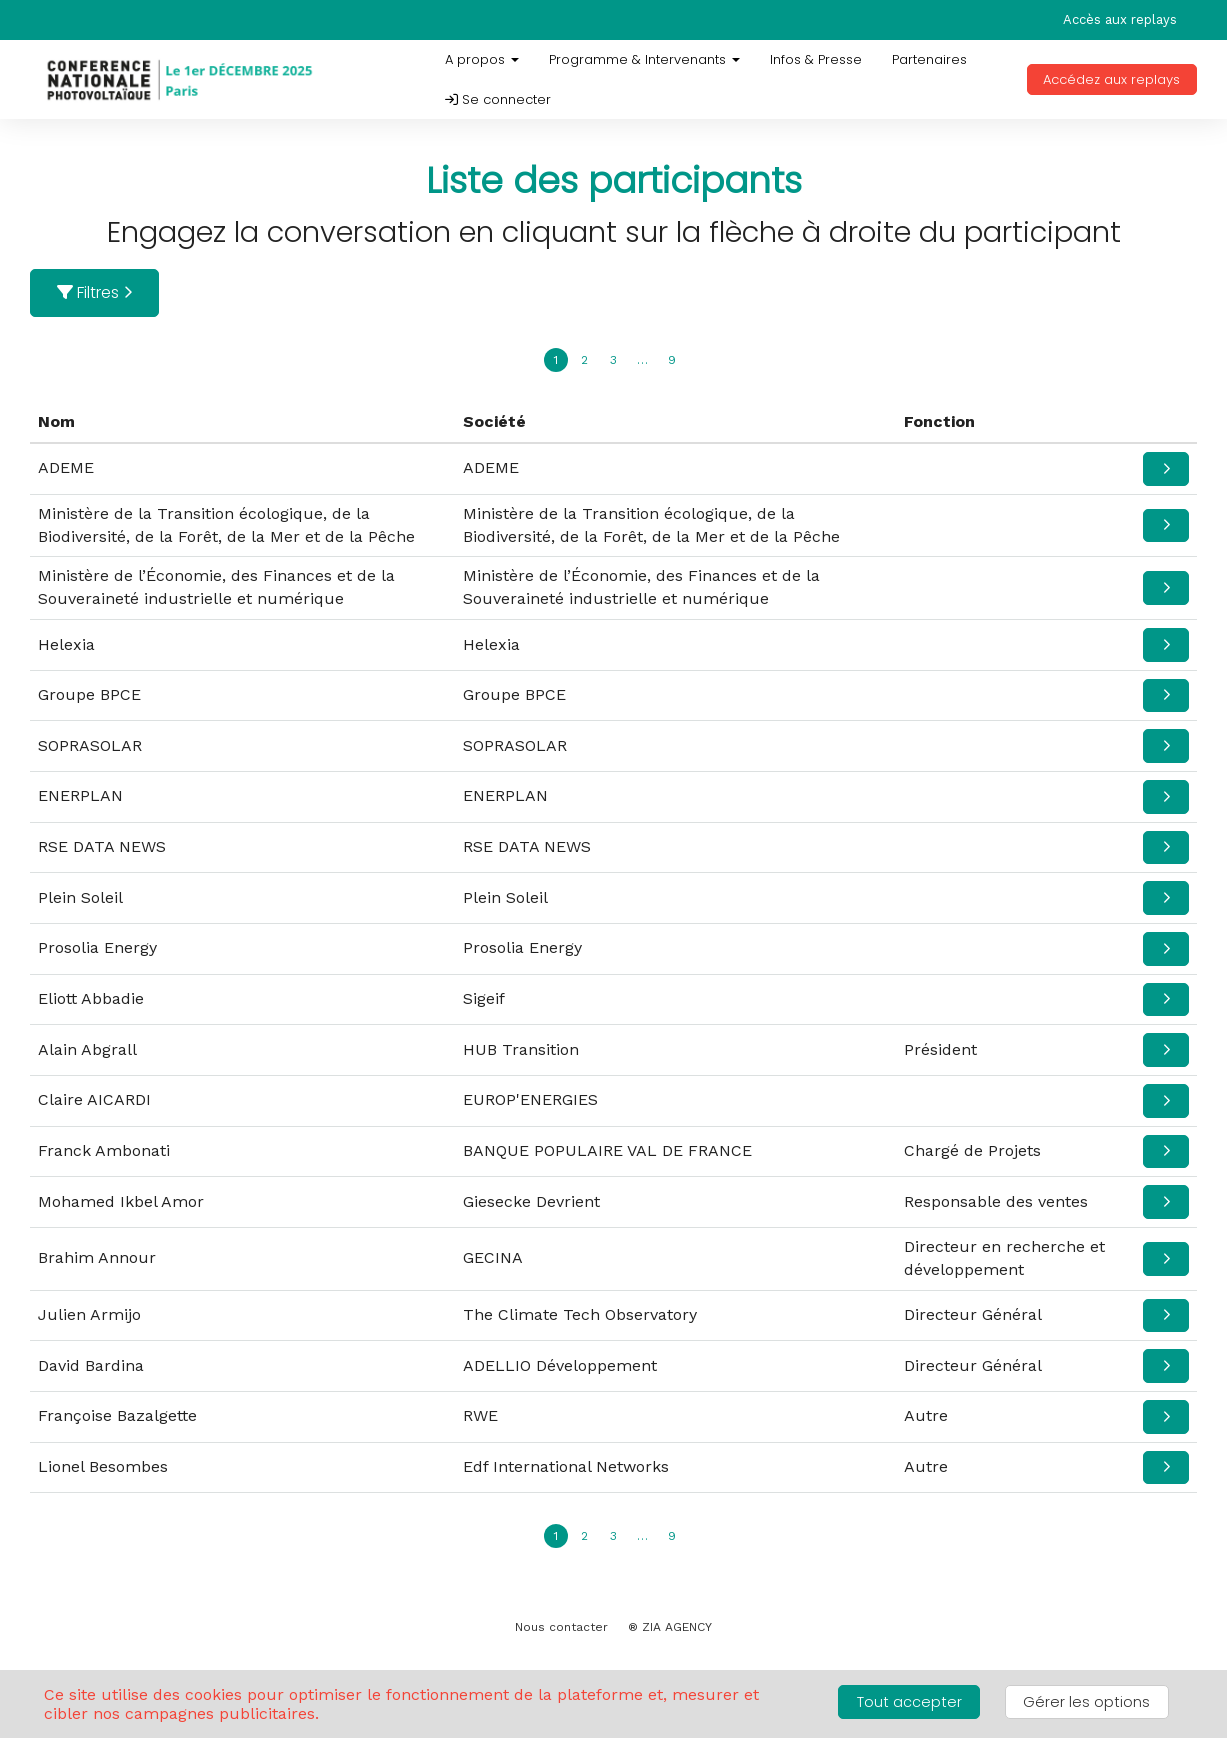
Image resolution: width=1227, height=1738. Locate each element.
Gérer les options (1086, 1702)
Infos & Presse (816, 59)
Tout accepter (909, 1702)
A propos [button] (482, 59)
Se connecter (498, 99)
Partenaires (929, 59)
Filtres (95, 292)
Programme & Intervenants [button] (644, 59)
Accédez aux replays (1111, 79)
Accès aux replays (1120, 19)
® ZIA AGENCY (670, 1627)
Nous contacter (561, 1627)
